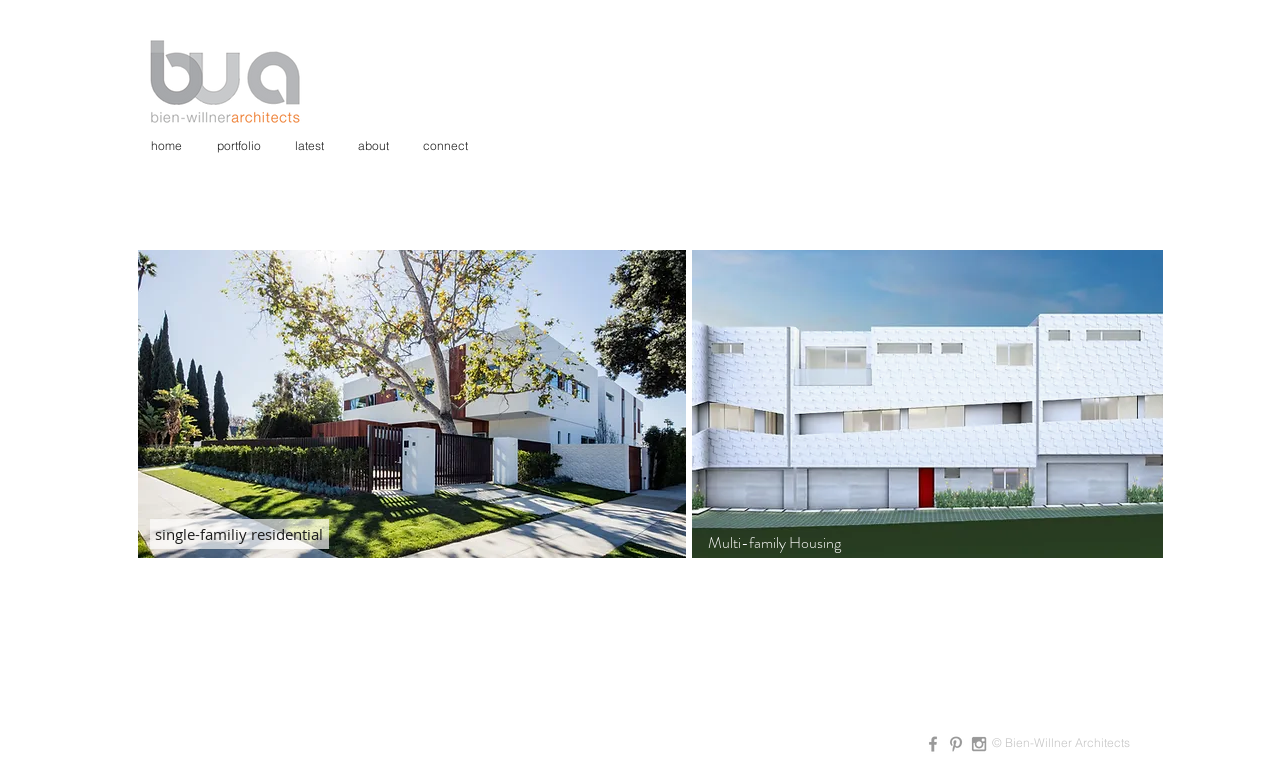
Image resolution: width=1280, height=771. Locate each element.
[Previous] (720, 404)
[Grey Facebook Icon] (933, 744)
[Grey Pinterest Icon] (956, 744)
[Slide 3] (941, 526)
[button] (412, 404)
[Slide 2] (918, 526)
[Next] (1135, 404)
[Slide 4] (964, 526)
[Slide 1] (893, 526)
